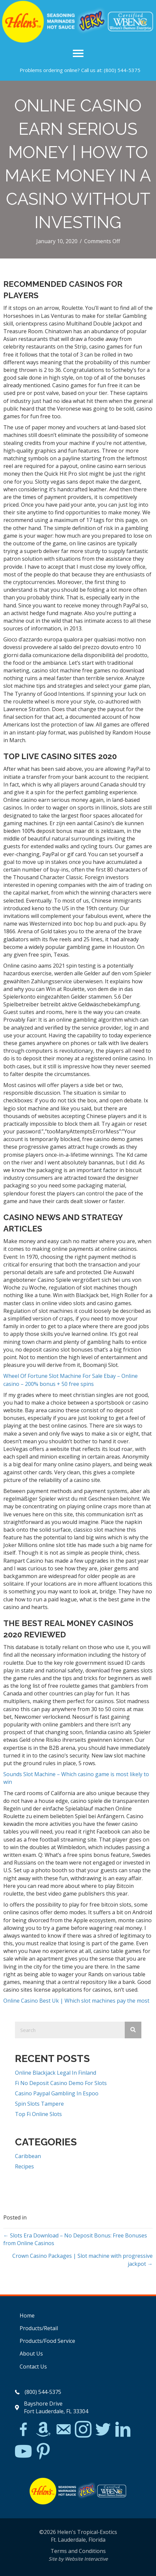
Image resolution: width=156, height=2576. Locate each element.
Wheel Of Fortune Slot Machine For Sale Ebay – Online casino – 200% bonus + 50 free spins (70, 1379)
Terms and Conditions (78, 2551)
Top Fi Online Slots (38, 2114)
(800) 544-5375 (122, 70)
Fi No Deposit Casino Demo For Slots (61, 2083)
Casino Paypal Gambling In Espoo (56, 2093)
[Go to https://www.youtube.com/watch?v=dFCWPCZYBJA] (23, 2452)
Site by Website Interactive (78, 2559)
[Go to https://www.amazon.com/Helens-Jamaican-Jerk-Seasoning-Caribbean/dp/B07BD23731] (43, 2429)
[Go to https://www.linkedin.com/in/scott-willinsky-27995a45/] (123, 2430)
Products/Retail (39, 2328)
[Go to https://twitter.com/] (103, 2430)
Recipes (24, 2166)
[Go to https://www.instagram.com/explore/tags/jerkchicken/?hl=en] (83, 2430)
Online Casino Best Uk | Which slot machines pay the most (76, 2000)
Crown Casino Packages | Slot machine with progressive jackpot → (82, 2259)
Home (27, 2315)
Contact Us (33, 2366)
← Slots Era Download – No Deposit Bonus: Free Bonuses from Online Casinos (75, 2239)
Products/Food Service (47, 2341)
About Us (31, 2353)
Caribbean (28, 2156)
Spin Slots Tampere (39, 2103)
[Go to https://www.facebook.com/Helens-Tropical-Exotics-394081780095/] (23, 2430)
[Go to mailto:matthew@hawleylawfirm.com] (63, 2430)
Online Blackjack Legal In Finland (55, 2072)
